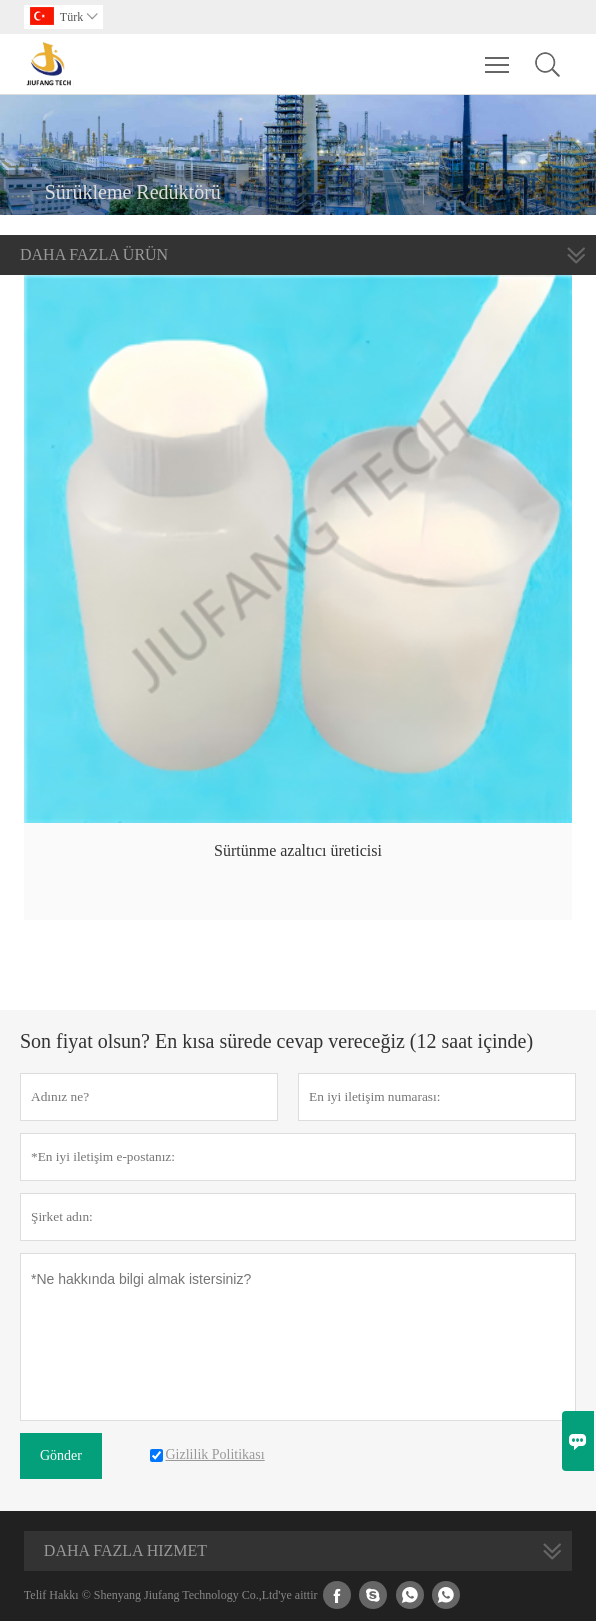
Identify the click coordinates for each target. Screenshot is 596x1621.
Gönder (61, 1455)
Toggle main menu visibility (498, 55)
